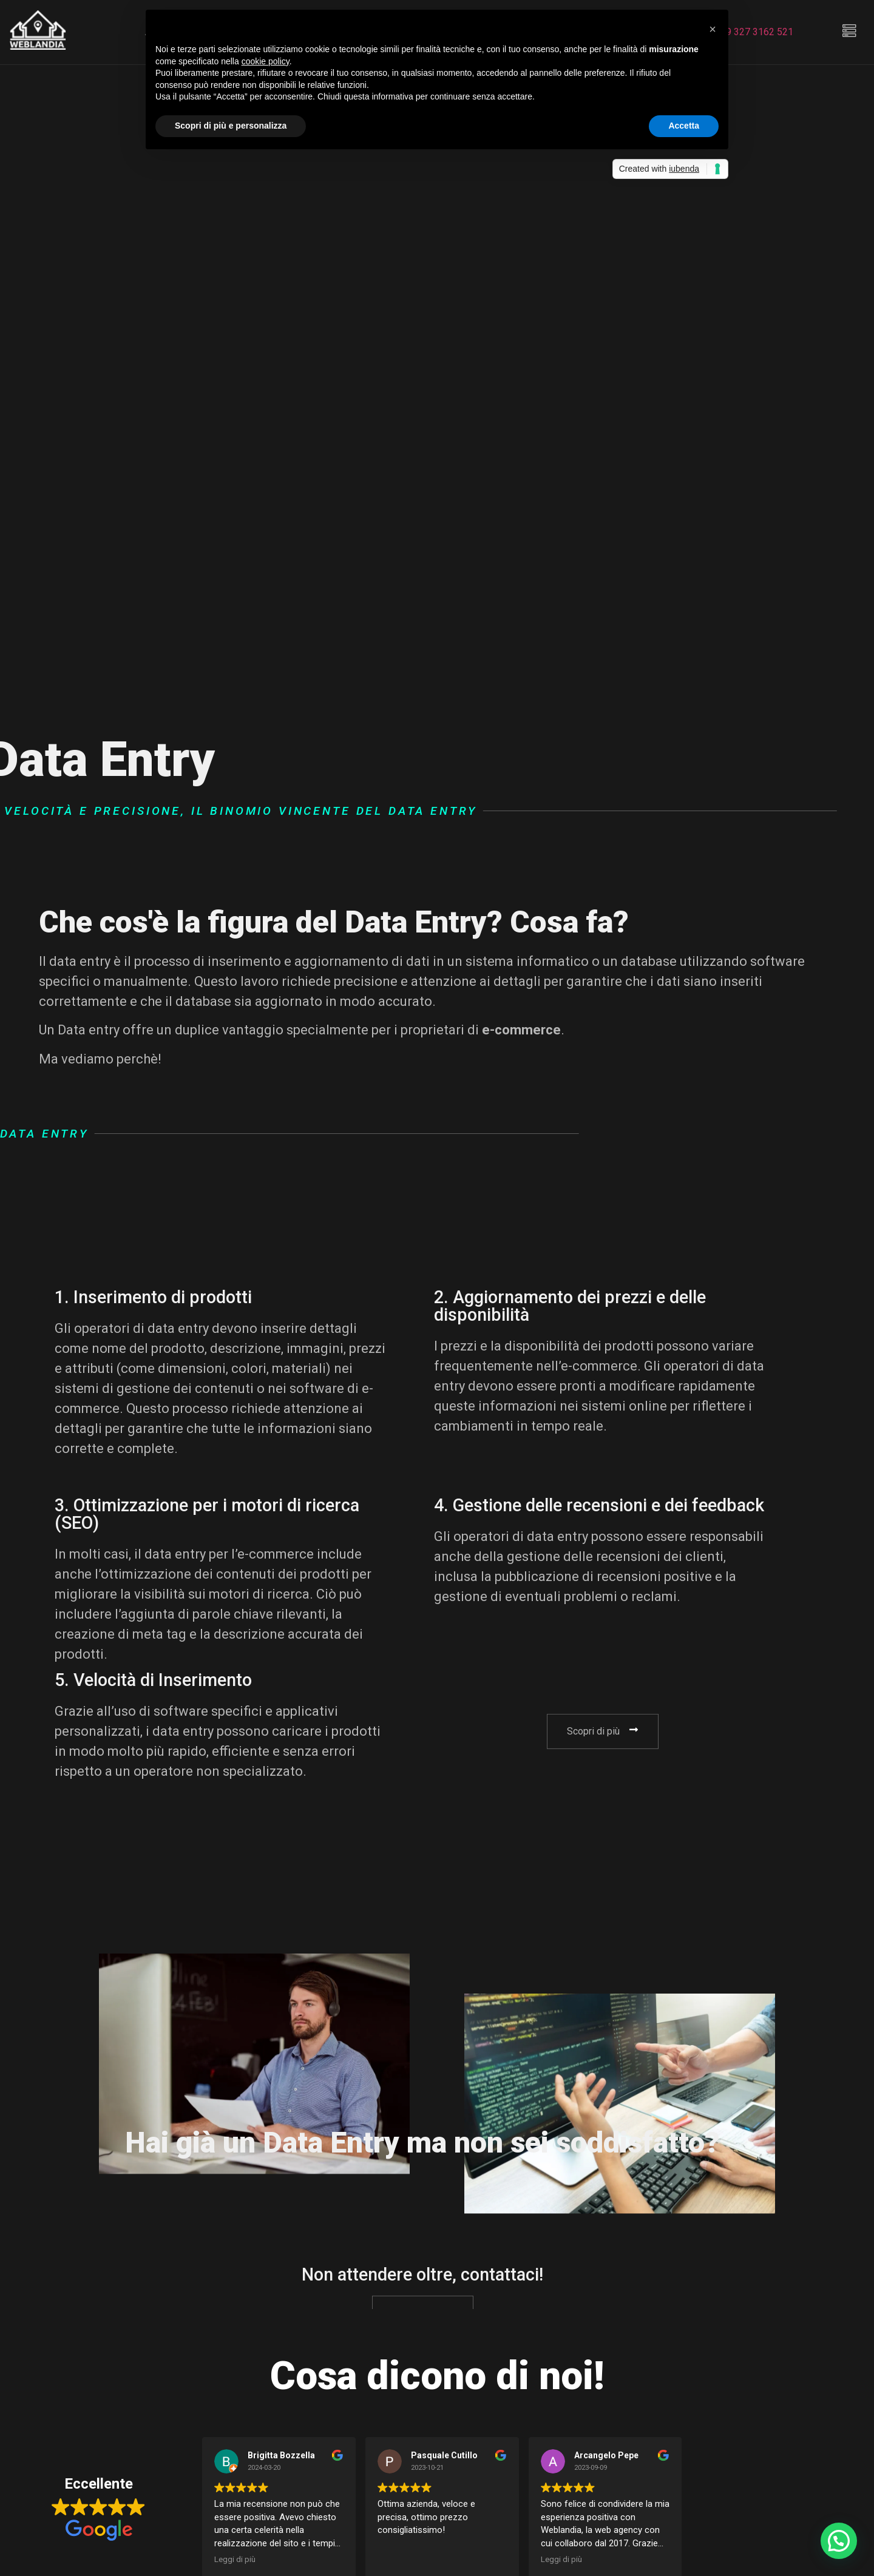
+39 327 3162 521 (754, 32)
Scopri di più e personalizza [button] (230, 125)
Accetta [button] (683, 125)
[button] (712, 29)
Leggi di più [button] (235, 2559)
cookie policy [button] (266, 61)
